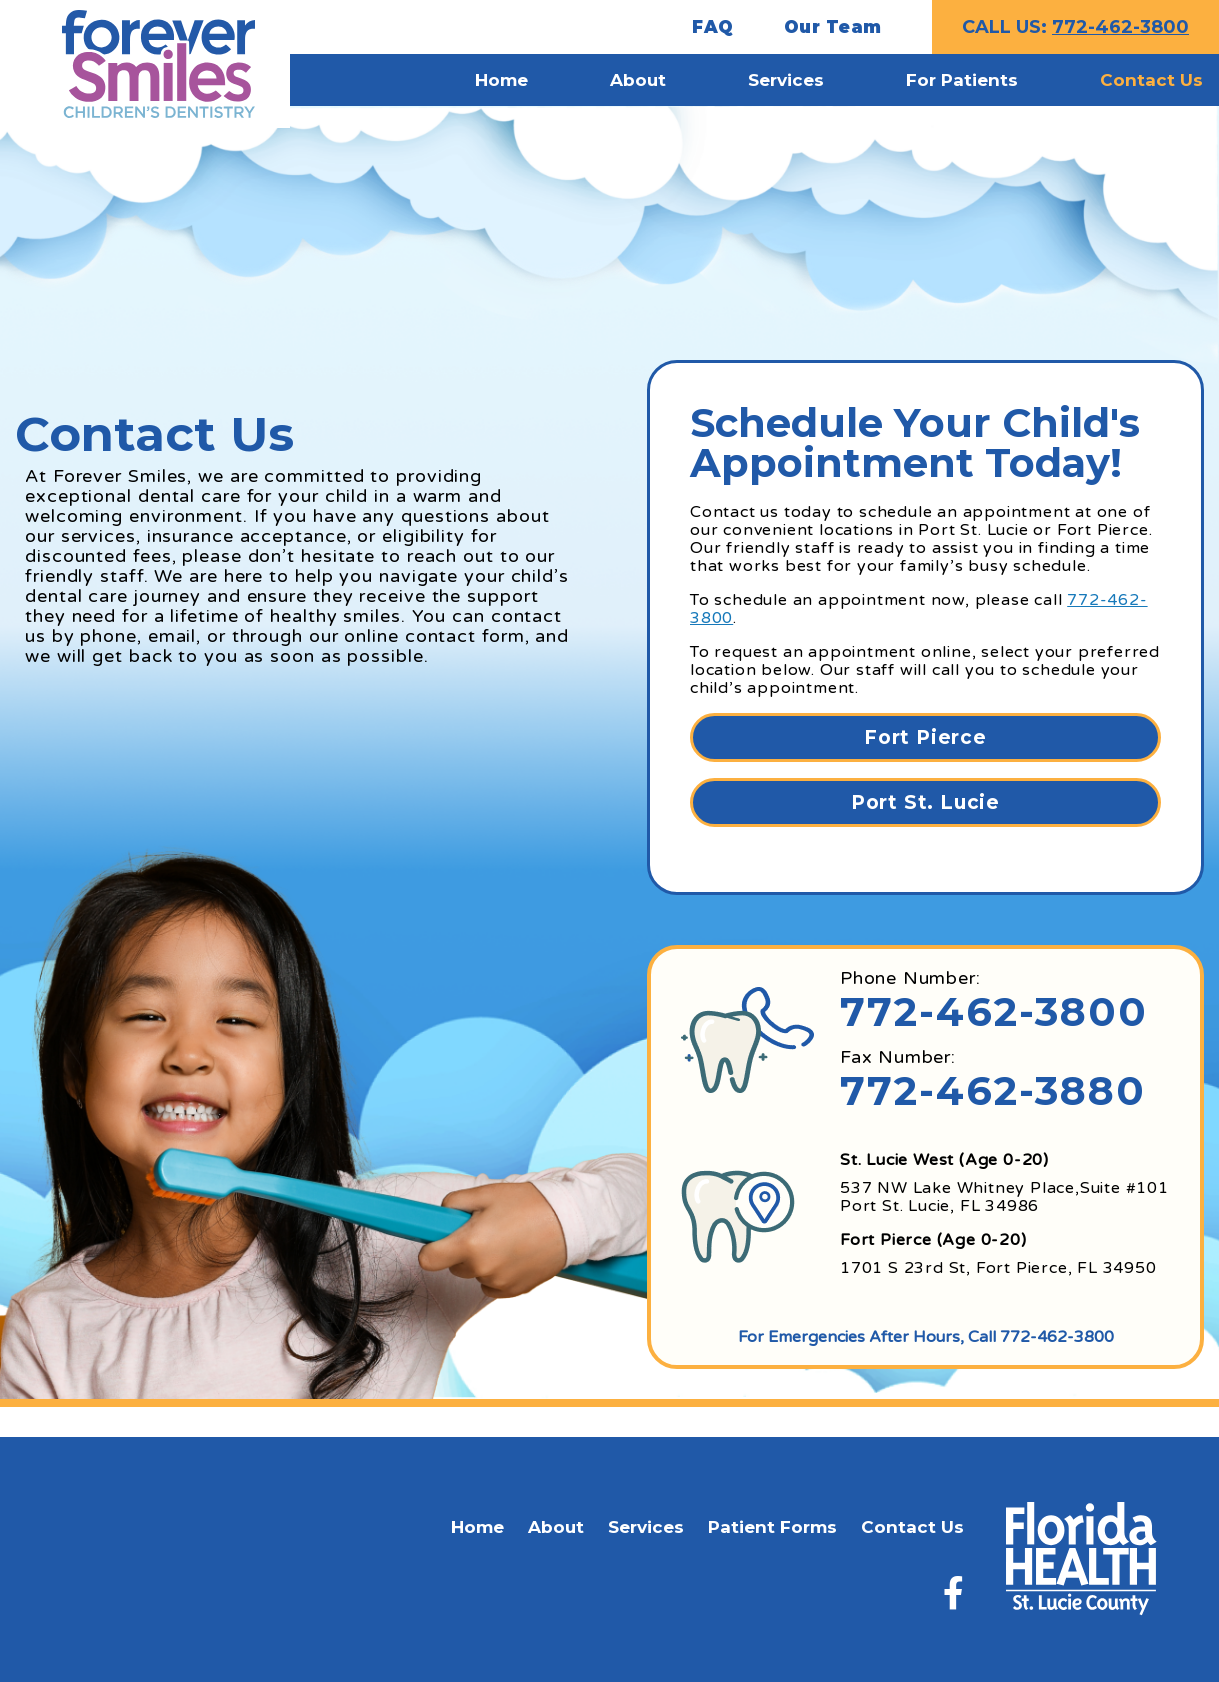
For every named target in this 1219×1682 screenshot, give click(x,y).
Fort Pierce (925, 737)
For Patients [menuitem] (962, 80)
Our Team (833, 27)
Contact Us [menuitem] (1151, 80)
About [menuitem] (638, 80)
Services (646, 1527)
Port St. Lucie (925, 802)
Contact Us (912, 1527)
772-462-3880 (993, 1091)
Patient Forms (772, 1527)
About (556, 1527)
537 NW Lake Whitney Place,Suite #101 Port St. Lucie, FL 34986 (1004, 1197)
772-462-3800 (1120, 27)
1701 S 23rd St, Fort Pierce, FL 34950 (998, 1268)
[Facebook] (953, 1592)
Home (477, 1527)
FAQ (713, 27)
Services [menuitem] (786, 80)
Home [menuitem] (501, 80)
